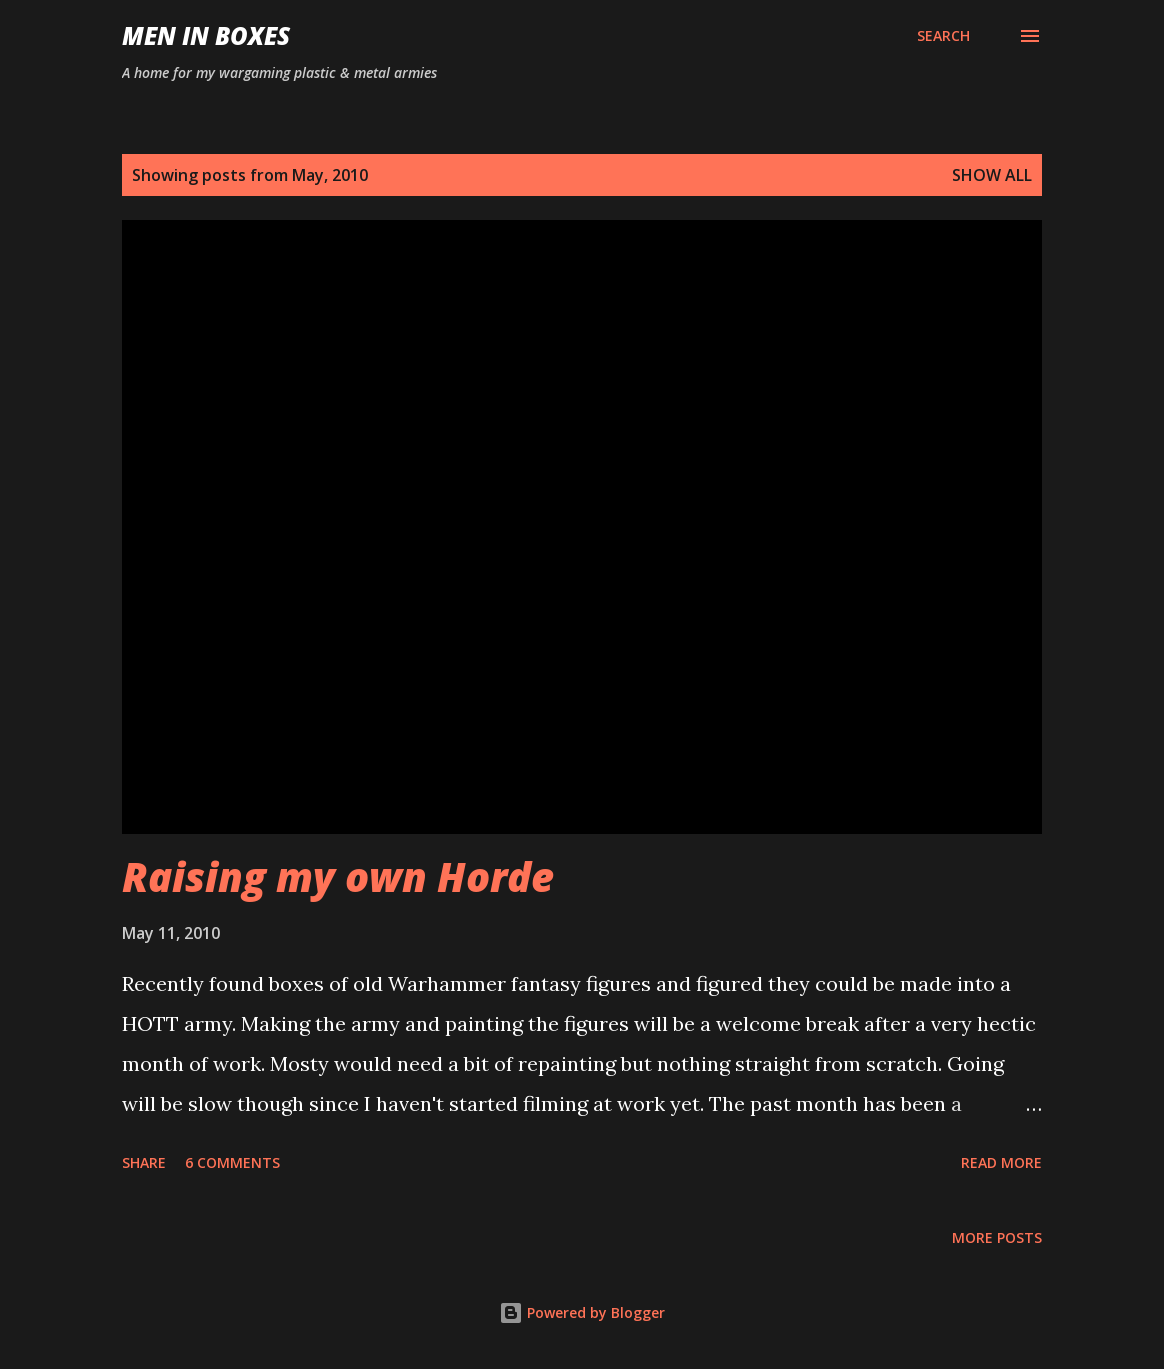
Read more (1001, 1162)
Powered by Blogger (582, 1312)
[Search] (943, 36)
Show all (992, 175)
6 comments (232, 1162)
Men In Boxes (206, 35)
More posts (997, 1237)
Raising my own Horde (338, 876)
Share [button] (144, 1162)
